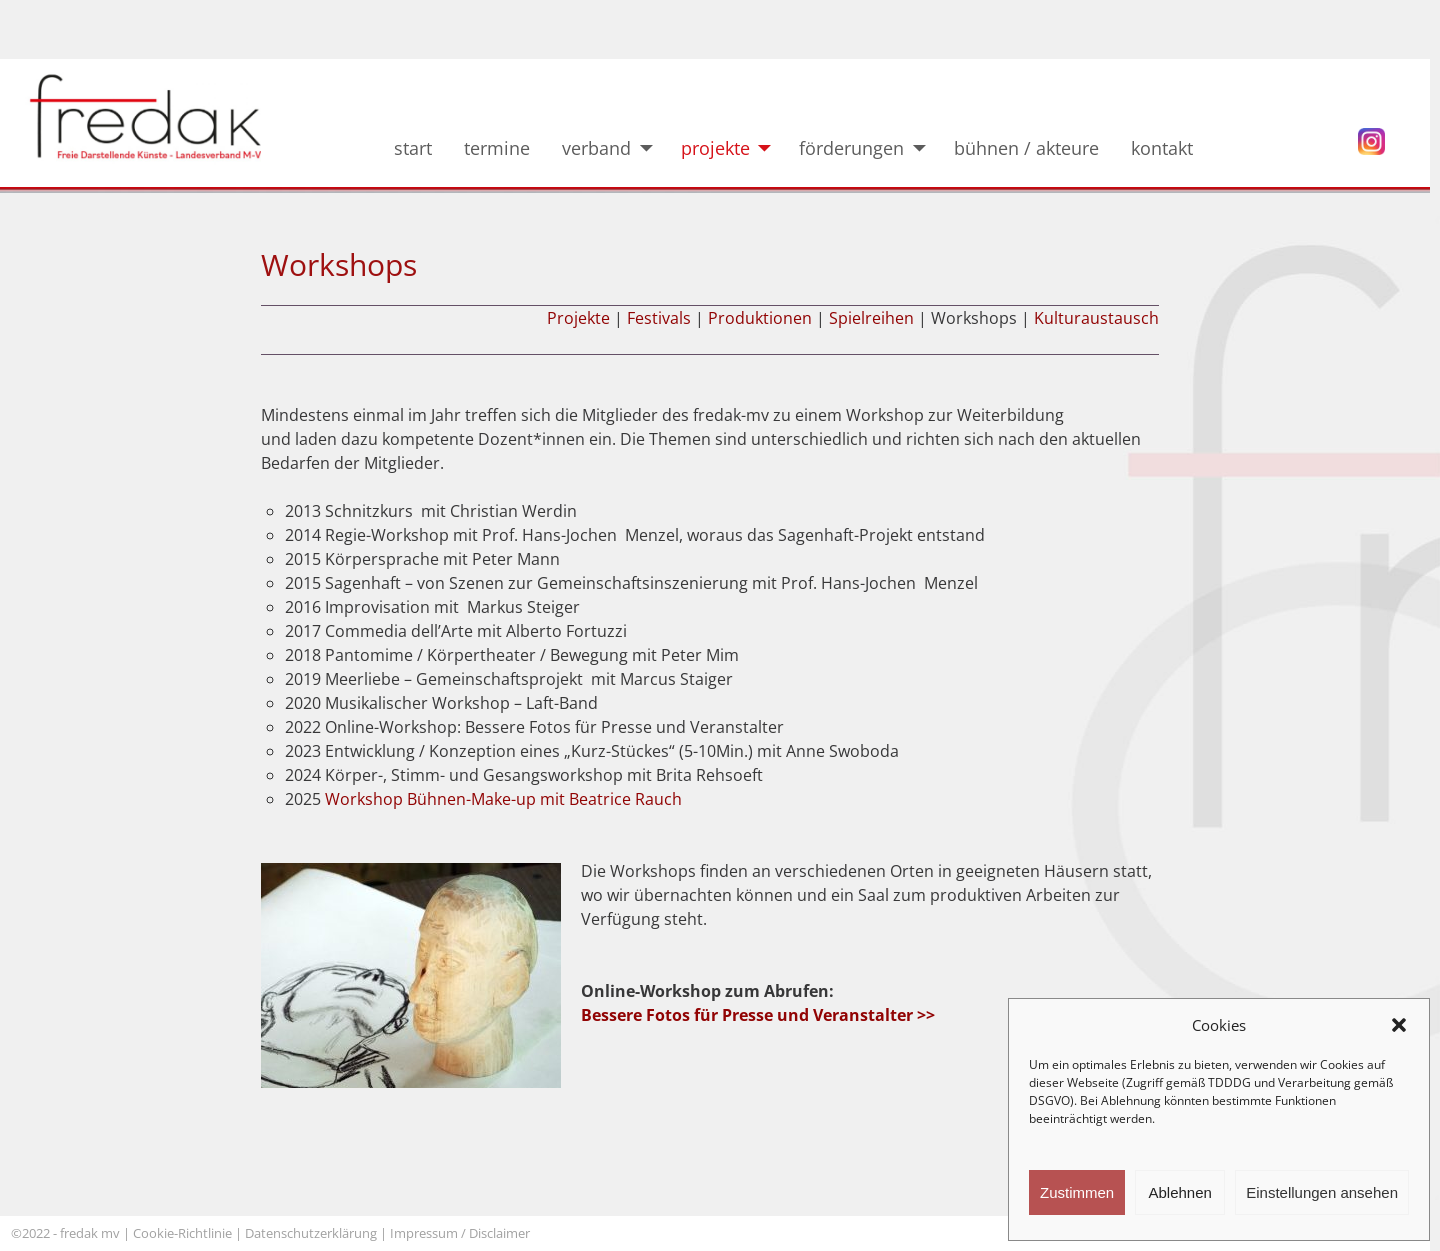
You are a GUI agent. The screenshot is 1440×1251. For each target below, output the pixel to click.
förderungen (851, 148)
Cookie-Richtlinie (182, 1233)
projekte (715, 148)
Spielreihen (871, 318)
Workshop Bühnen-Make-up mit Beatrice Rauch (503, 799)
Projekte (578, 318)
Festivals (659, 318)
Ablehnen (1179, 1192)
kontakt (1177, 148)
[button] (1399, 1025)
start (413, 148)
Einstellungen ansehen (1322, 1192)
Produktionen (760, 318)
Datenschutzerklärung (311, 1233)
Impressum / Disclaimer (461, 1233)
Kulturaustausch (1096, 318)
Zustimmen (1077, 1192)
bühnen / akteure (1026, 148)
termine (497, 148)
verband (596, 148)
